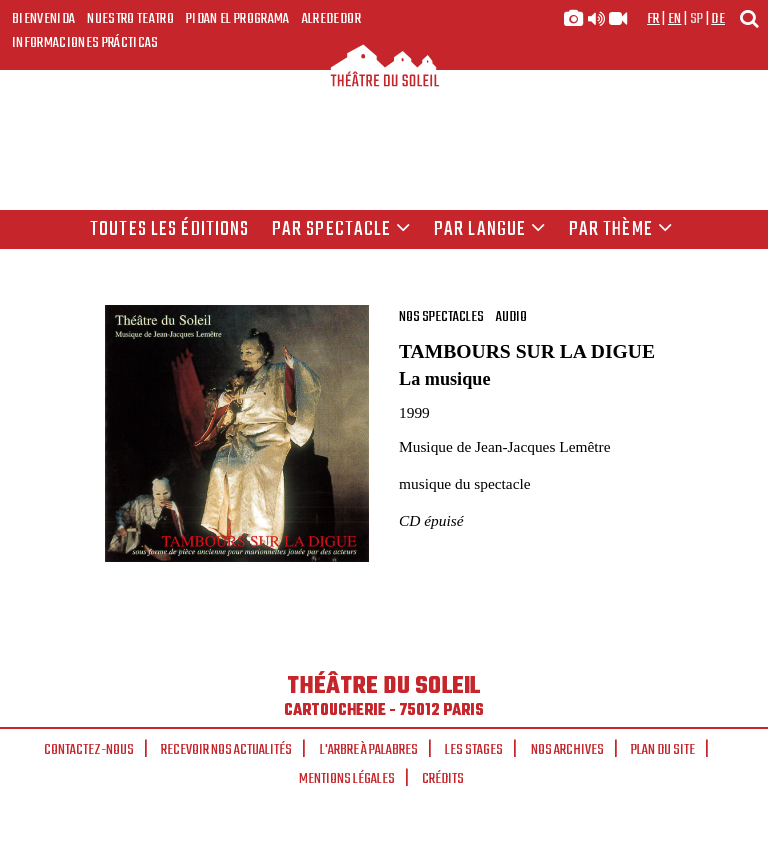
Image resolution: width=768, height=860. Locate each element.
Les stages (474, 750)
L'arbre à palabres (369, 750)
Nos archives (567, 750)
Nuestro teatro (130, 19)
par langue (490, 230)
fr (653, 19)
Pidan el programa (238, 19)
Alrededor (331, 19)
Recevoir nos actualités (226, 750)
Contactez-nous (89, 750)
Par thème (621, 230)
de (718, 19)
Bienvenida (43, 19)
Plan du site (663, 750)
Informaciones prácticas (85, 43)
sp (697, 19)
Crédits (443, 779)
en (675, 19)
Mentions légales (347, 779)
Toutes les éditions (169, 230)
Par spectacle (342, 230)
